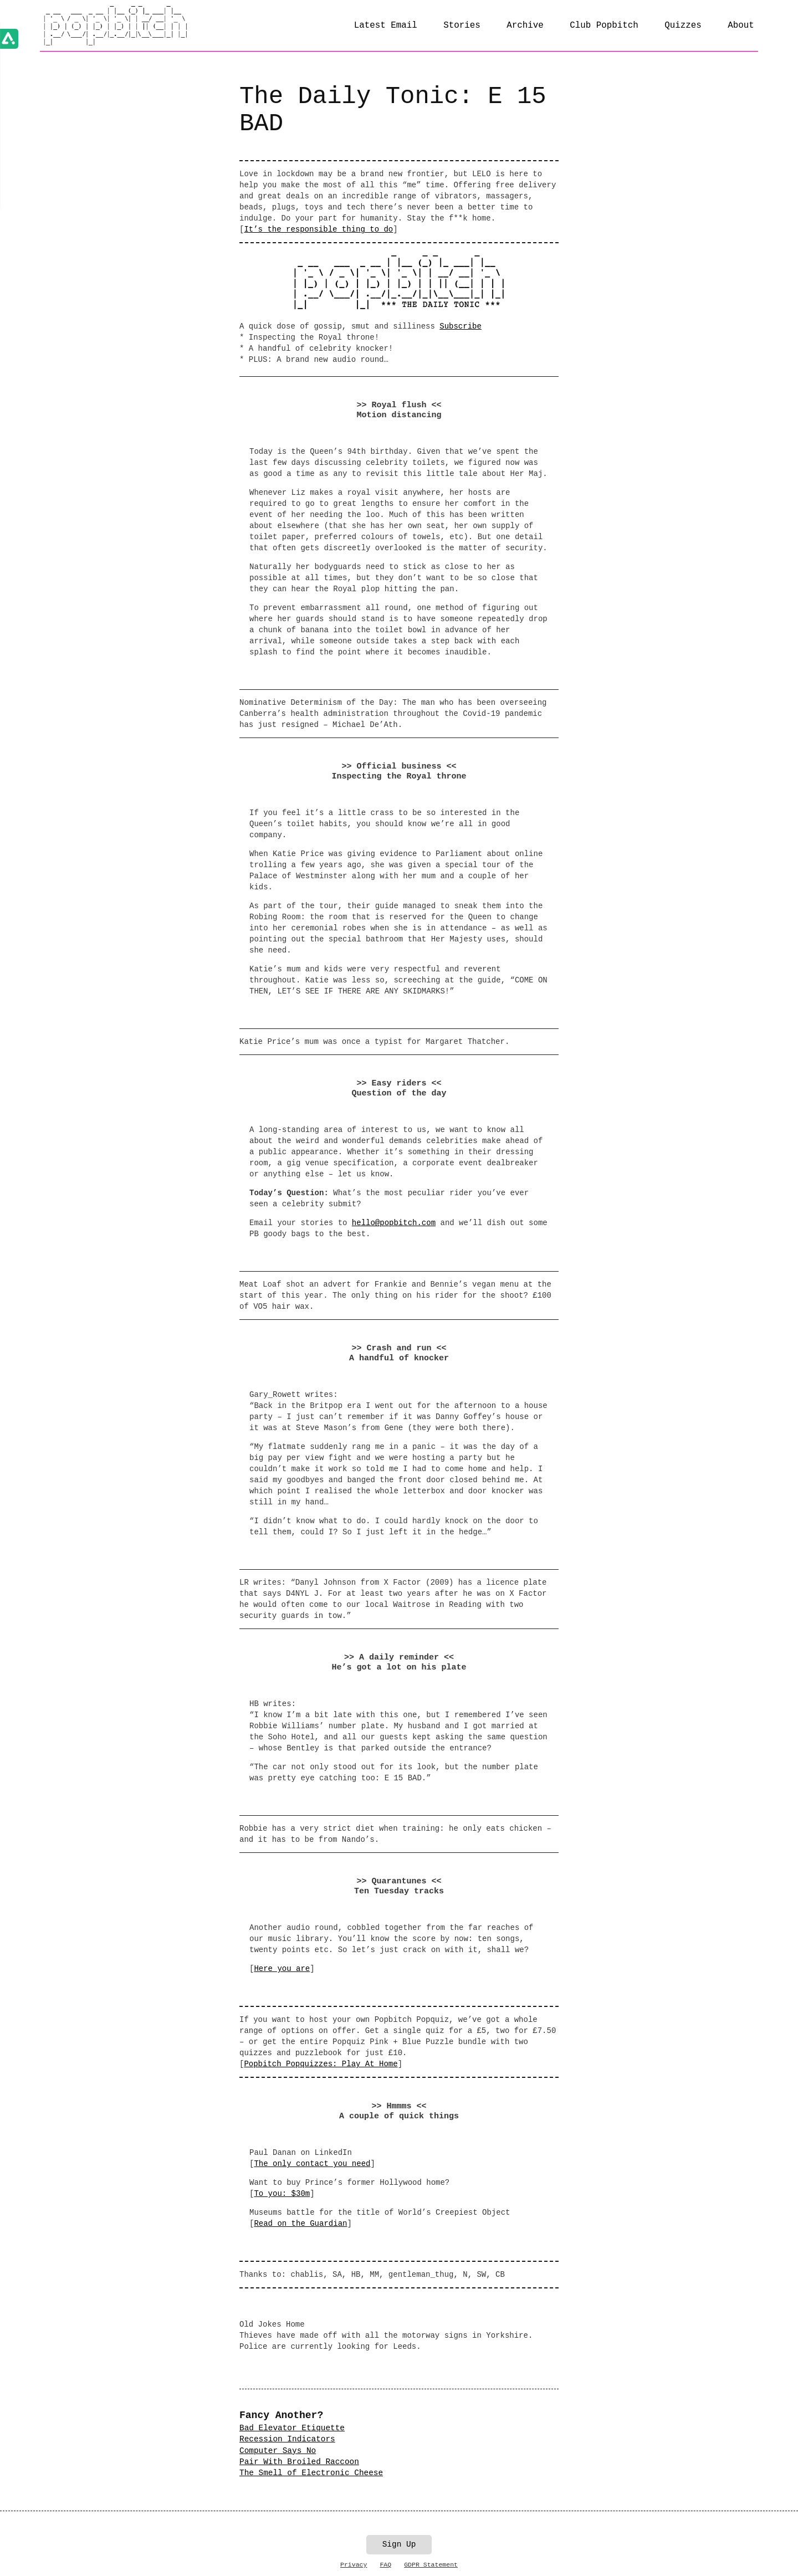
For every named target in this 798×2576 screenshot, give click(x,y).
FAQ (385, 2564)
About (741, 25)
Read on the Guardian (300, 2223)
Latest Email (385, 25)
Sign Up (399, 2544)
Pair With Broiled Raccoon (299, 2461)
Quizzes (683, 25)
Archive (525, 25)
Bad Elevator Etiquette (292, 2428)
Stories (461, 25)
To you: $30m (282, 2193)
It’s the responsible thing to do (318, 229)
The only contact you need (312, 2163)
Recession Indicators (287, 2439)
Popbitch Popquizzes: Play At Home (320, 2064)
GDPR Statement (431, 2564)
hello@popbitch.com (394, 1222)
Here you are (282, 1968)
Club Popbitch (604, 25)
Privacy (353, 2564)
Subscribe (460, 326)
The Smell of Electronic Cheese (311, 2473)
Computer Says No (277, 2450)
